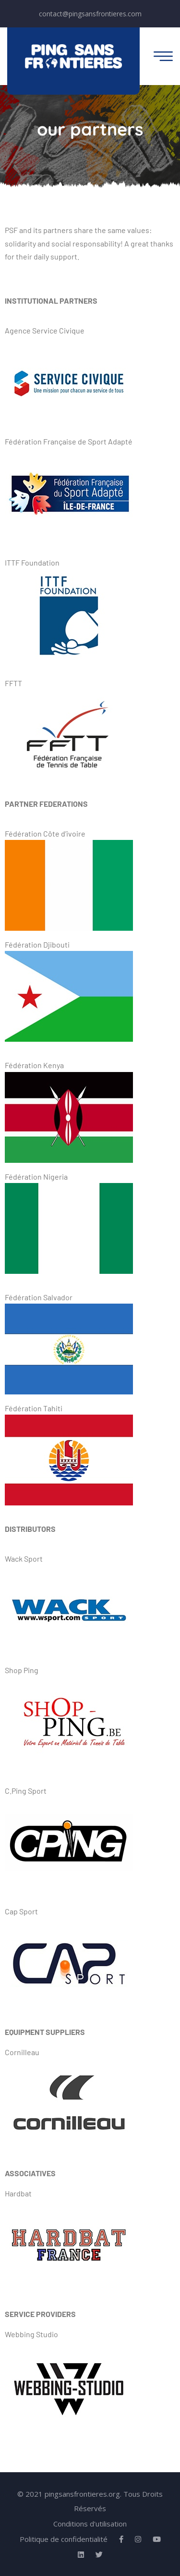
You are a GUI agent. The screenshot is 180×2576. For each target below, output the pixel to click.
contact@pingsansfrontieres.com (90, 13)
